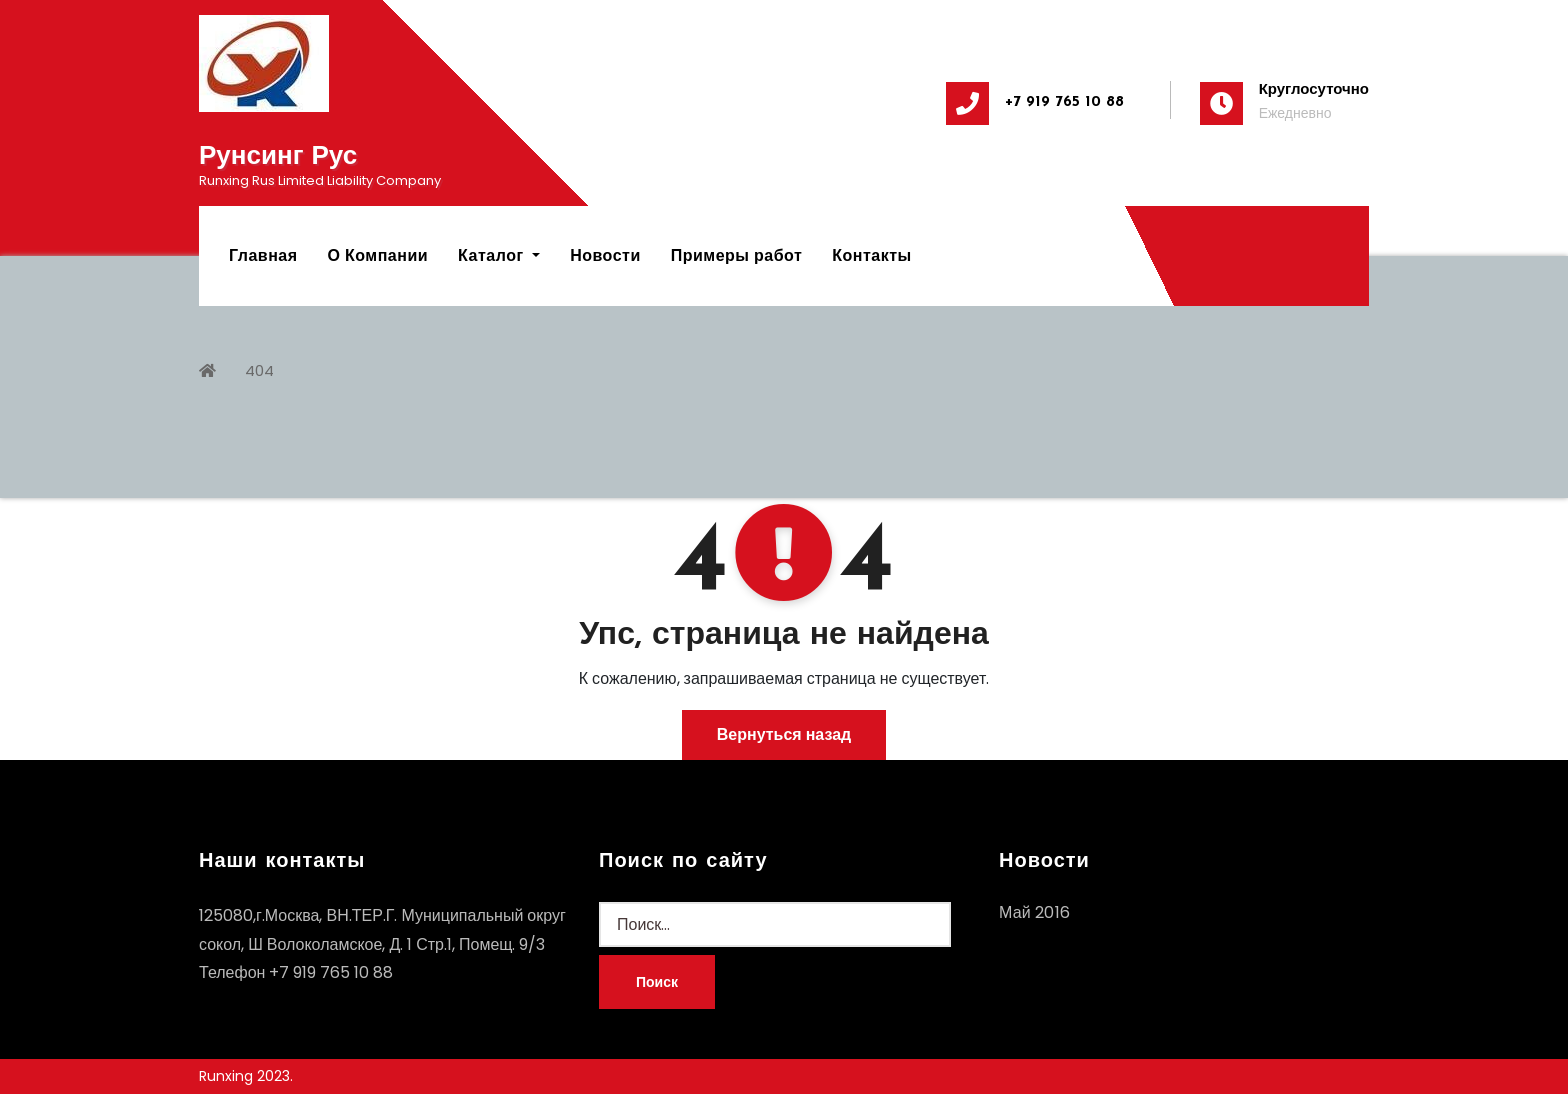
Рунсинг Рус (278, 157)
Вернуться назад (784, 734)
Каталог (499, 255)
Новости (605, 255)
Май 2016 (1034, 912)
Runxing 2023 (244, 1076)
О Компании (378, 255)
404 (259, 370)
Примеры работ (737, 255)
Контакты (871, 255)
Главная (263, 255)
